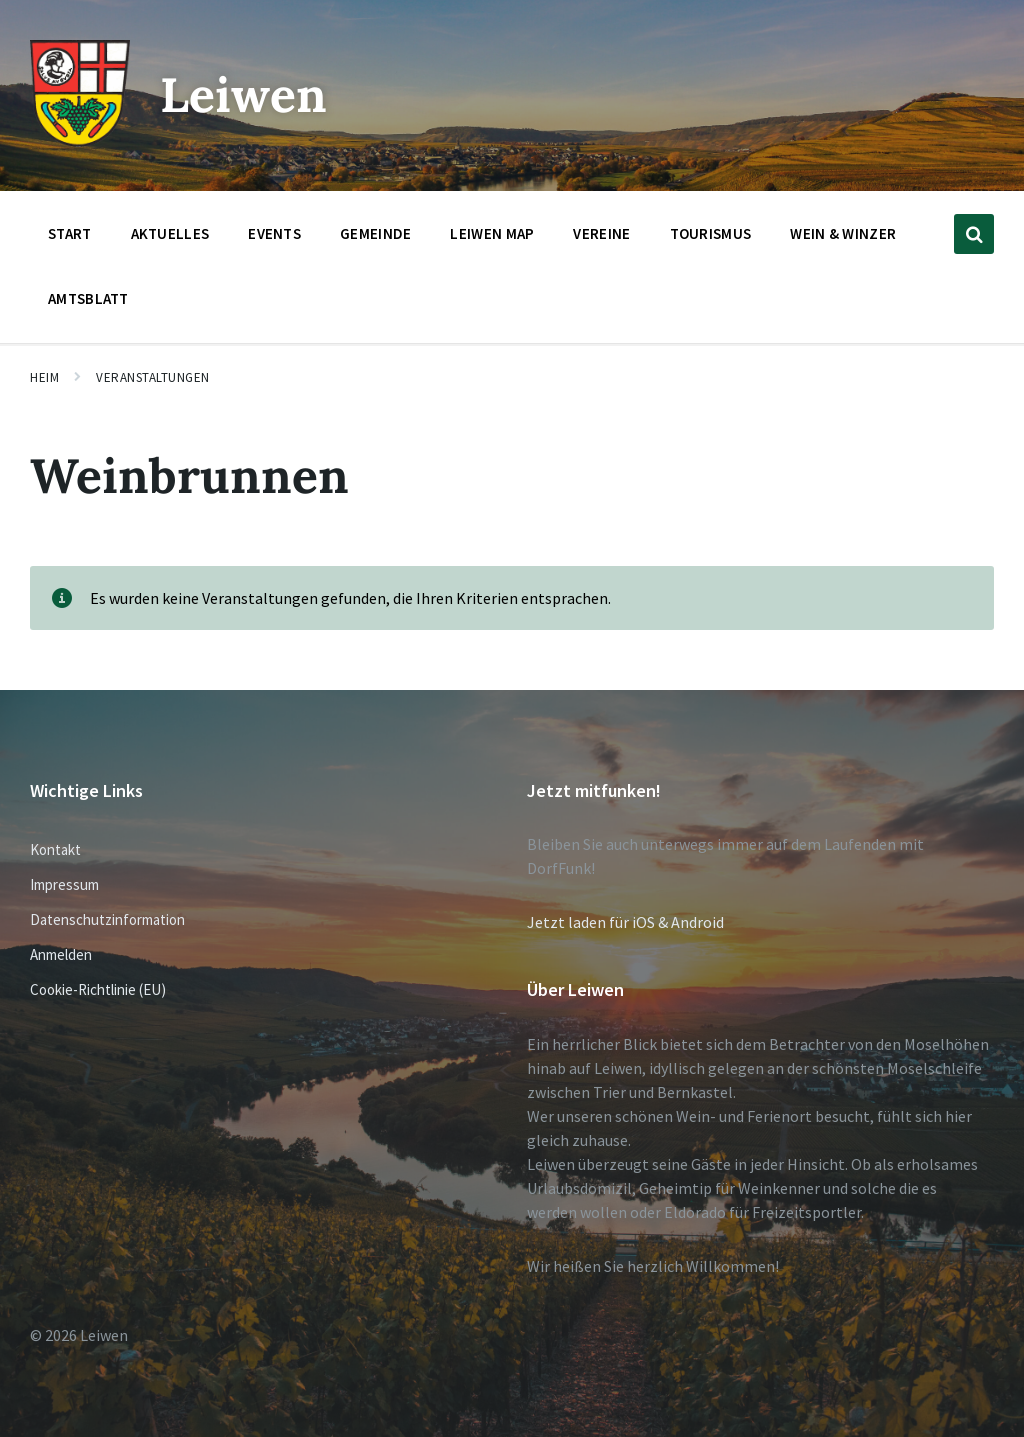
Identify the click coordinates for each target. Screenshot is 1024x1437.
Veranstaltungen (153, 377)
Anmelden (61, 954)
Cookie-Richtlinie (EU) (98, 989)
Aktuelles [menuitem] (170, 233)
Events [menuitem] (274, 233)
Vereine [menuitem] (601, 233)
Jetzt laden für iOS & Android (625, 922)
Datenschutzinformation (107, 919)
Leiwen (243, 94)
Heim (44, 377)
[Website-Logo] (80, 141)
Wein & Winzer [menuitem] (843, 233)
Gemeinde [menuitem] (375, 233)
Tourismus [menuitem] (711, 233)
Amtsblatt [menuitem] (88, 298)
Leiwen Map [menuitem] (492, 233)
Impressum (64, 884)
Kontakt (55, 849)
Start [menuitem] (70, 233)
